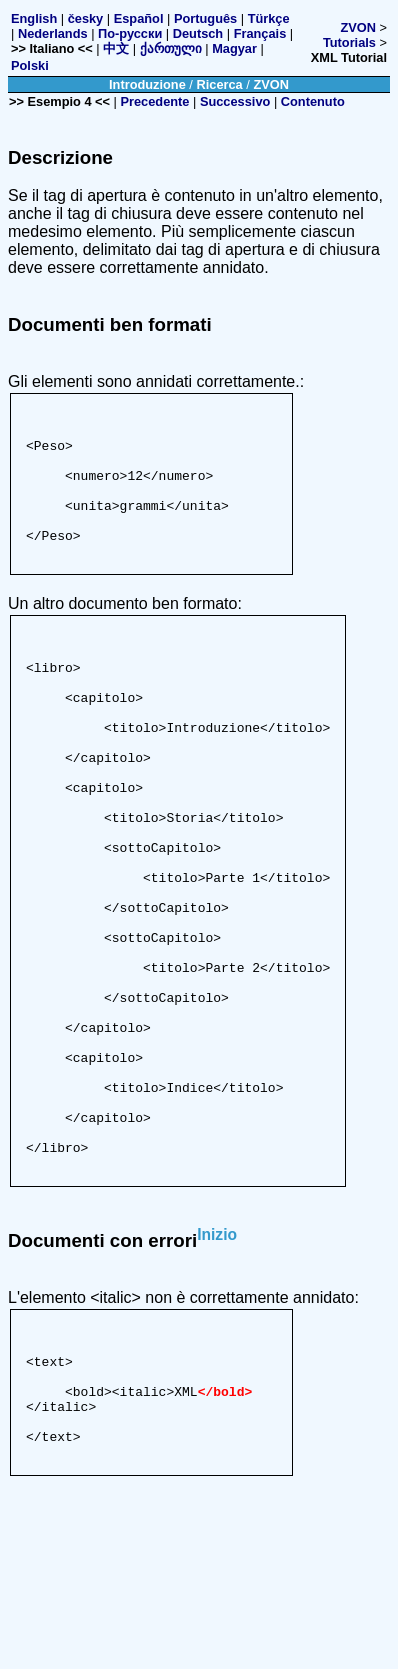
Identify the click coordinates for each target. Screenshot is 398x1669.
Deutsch (198, 33)
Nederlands (53, 33)
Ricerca (219, 84)
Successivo (235, 101)
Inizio (217, 1372)
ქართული (171, 48)
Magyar (234, 48)
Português (205, 18)
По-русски (130, 33)
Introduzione (147, 84)
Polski (30, 65)
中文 (116, 48)
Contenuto (313, 101)
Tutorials (349, 42)
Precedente (154, 101)
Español (139, 18)
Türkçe (269, 18)
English (34, 18)
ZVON (358, 27)
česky (86, 18)
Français (260, 33)
